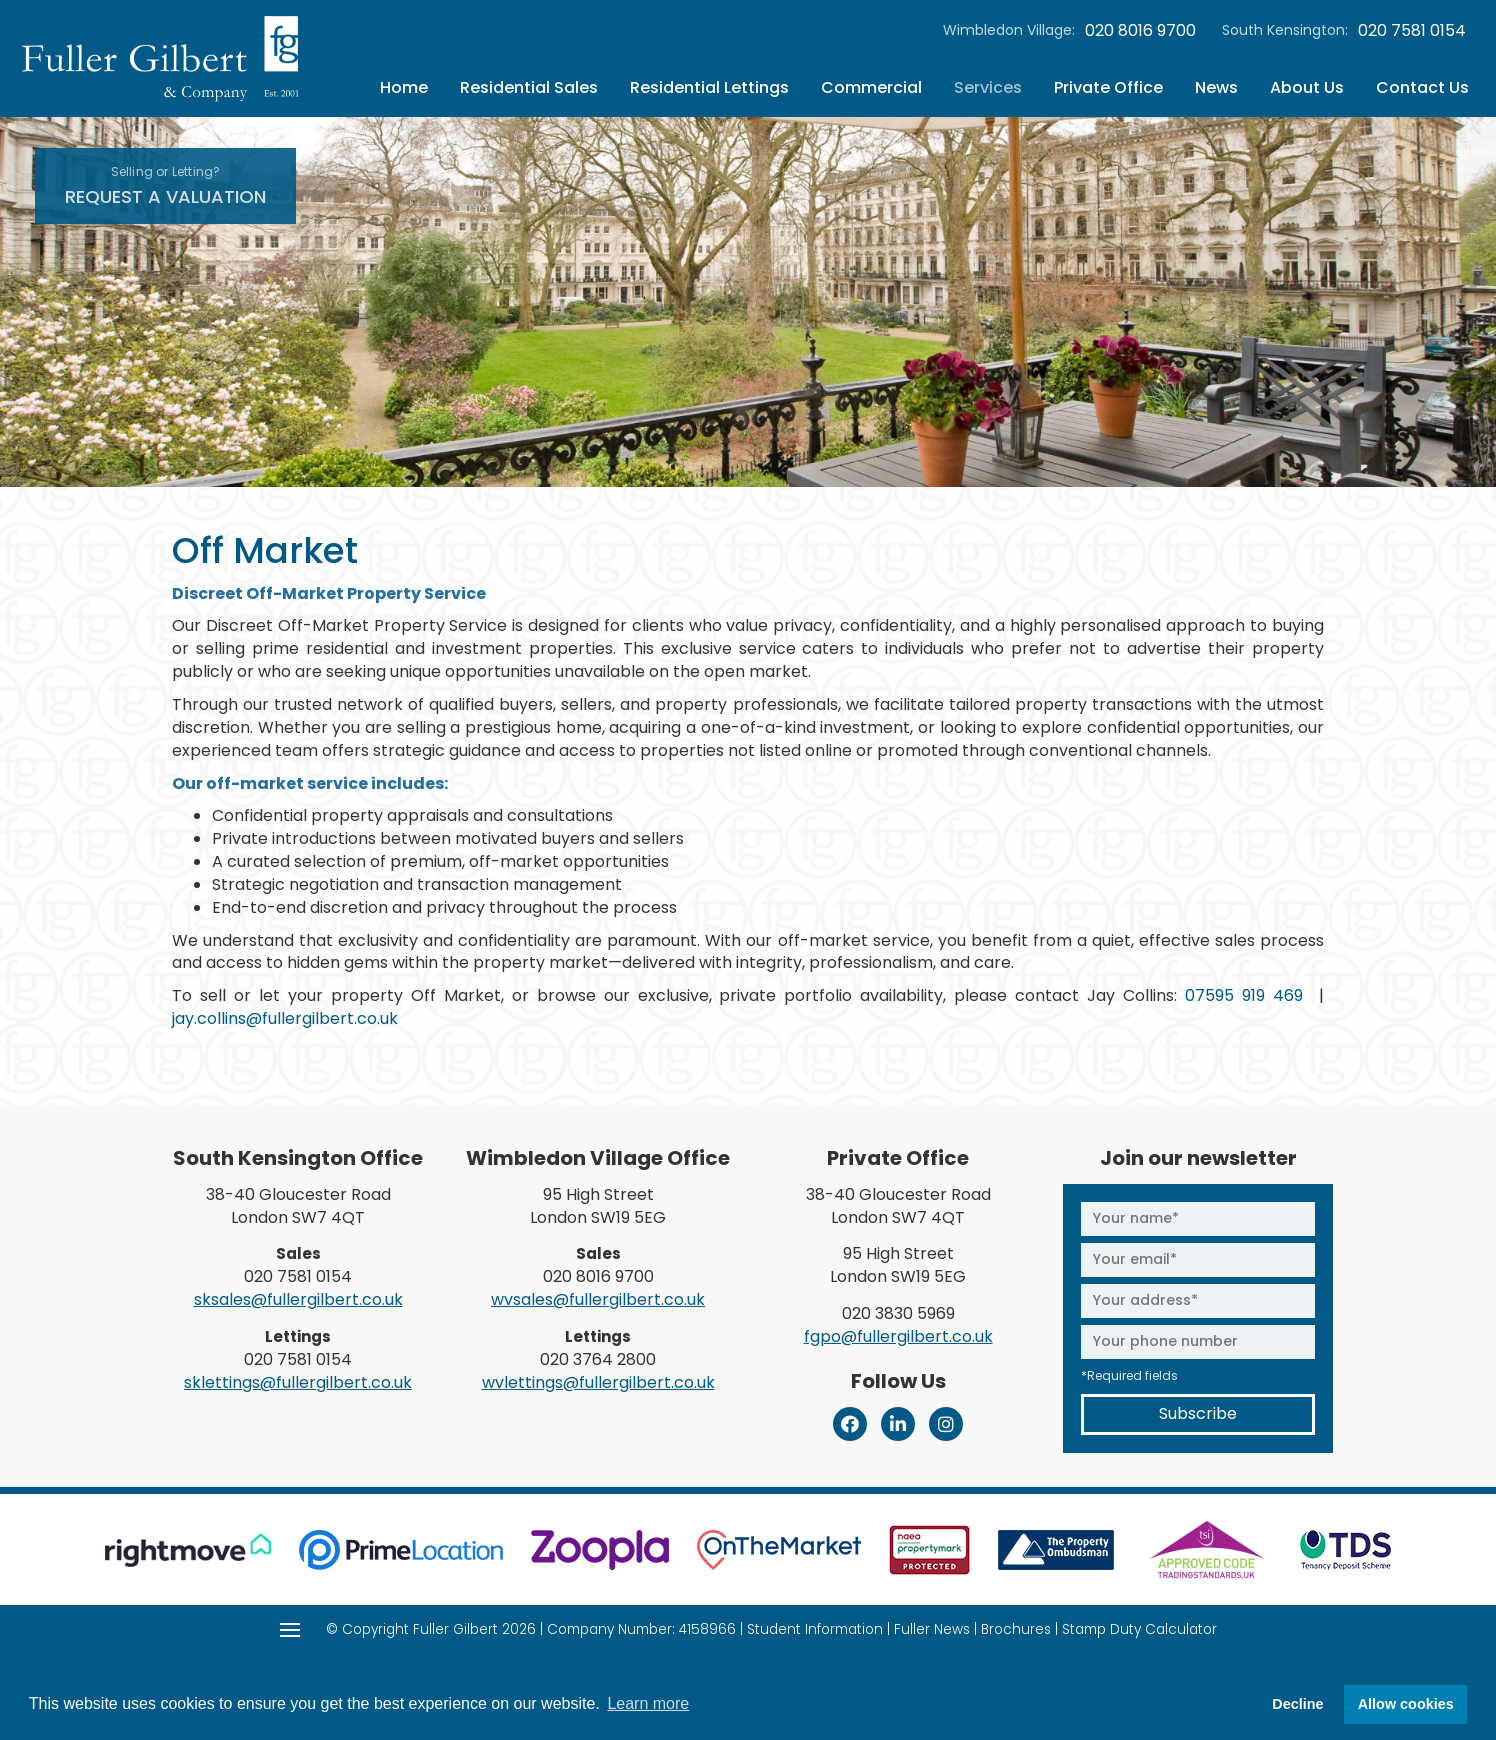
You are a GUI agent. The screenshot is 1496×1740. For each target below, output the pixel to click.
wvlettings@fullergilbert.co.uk (598, 1382)
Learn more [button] (648, 1703)
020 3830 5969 (898, 1313)
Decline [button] (1297, 1704)
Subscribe (1198, 1413)
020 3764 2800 (598, 1359)
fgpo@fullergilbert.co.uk (898, 1336)
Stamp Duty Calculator (1139, 1629)
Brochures (1016, 1629)
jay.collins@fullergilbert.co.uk (285, 1018)
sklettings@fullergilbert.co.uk (298, 1382)
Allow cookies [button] (1406, 1704)
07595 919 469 (1244, 995)
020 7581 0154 (1412, 31)
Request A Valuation (165, 186)
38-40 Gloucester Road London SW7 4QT (298, 1206)
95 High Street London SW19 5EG (598, 1206)
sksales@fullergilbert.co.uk (298, 1299)
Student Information (815, 1629)
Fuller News (932, 1629)
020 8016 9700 (1140, 31)
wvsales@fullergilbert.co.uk (598, 1299)
